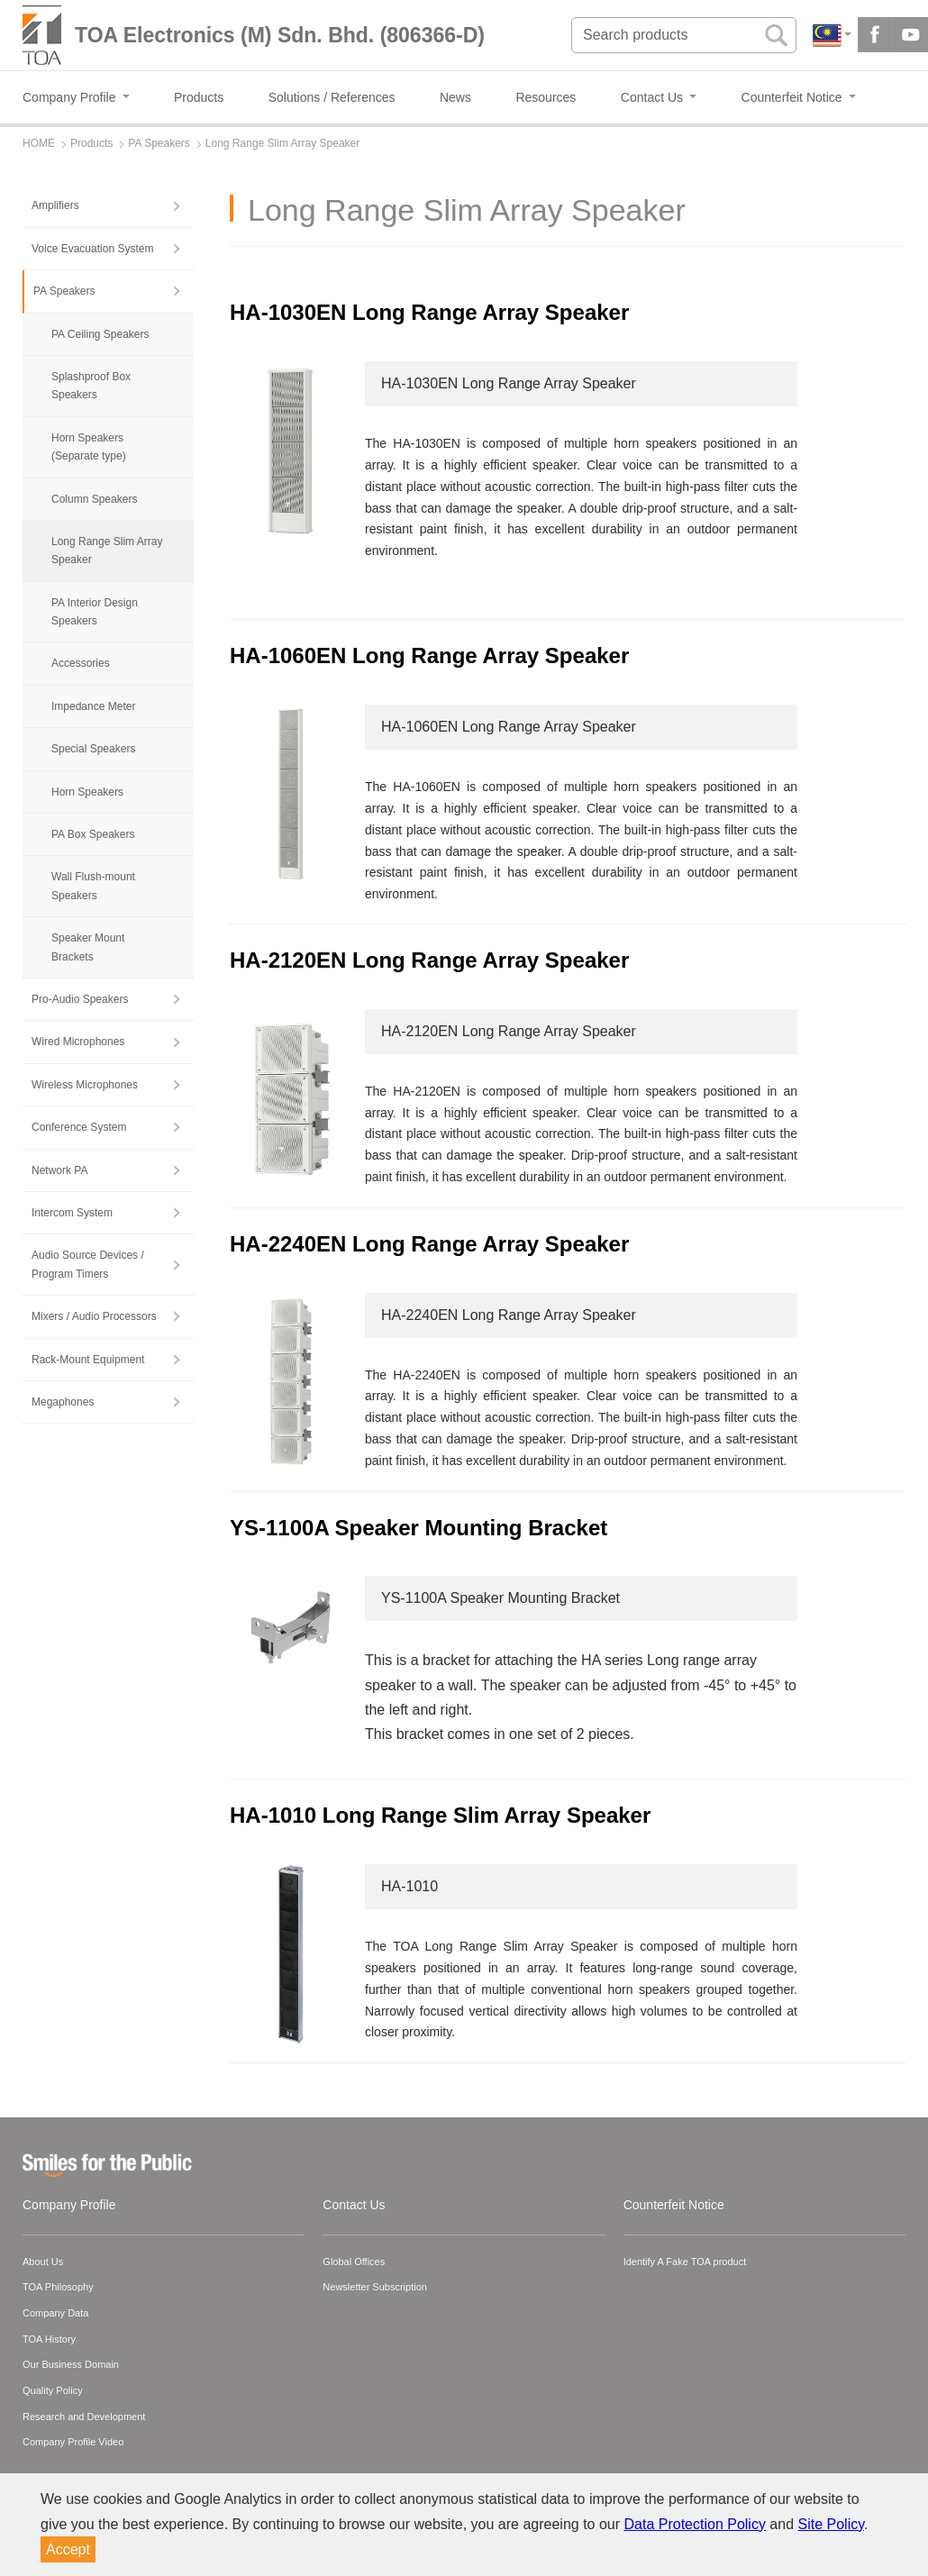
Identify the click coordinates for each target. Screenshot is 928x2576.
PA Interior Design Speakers (94, 611)
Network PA (59, 1170)
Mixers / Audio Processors (94, 1316)
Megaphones (63, 1402)
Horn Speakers (87, 792)
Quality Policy (53, 2390)
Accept (68, 2549)
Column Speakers (94, 499)
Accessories (80, 663)
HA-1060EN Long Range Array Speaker (429, 655)
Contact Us (354, 2205)
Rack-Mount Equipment (88, 1359)
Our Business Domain (71, 2364)
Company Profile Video (73, 2441)
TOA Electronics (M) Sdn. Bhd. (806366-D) (280, 35)
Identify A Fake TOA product (685, 2261)
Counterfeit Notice (673, 2205)
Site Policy (831, 2524)
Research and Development (84, 2416)
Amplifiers (55, 205)
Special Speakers (93, 748)
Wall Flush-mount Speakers (93, 885)
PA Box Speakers (93, 834)
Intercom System (72, 1212)
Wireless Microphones (85, 1085)
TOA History (49, 2339)
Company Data (55, 2312)
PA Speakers (64, 291)
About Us (43, 2261)
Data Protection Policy (695, 2524)
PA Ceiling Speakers (100, 334)
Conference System (79, 1127)
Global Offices (354, 2261)
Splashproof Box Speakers (91, 385)
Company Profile (69, 2205)
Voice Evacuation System (92, 248)
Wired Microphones (78, 1041)
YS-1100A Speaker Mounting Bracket (418, 1528)
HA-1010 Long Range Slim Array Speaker (440, 1815)
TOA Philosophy (58, 2286)
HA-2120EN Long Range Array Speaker (429, 960)
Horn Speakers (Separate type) (88, 447)
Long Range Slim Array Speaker (106, 550)
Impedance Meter (93, 706)
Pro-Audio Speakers (80, 999)
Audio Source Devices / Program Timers (88, 1264)
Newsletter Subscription (375, 2286)
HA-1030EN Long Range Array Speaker (429, 312)
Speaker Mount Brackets (87, 947)
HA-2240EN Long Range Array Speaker (429, 1244)
